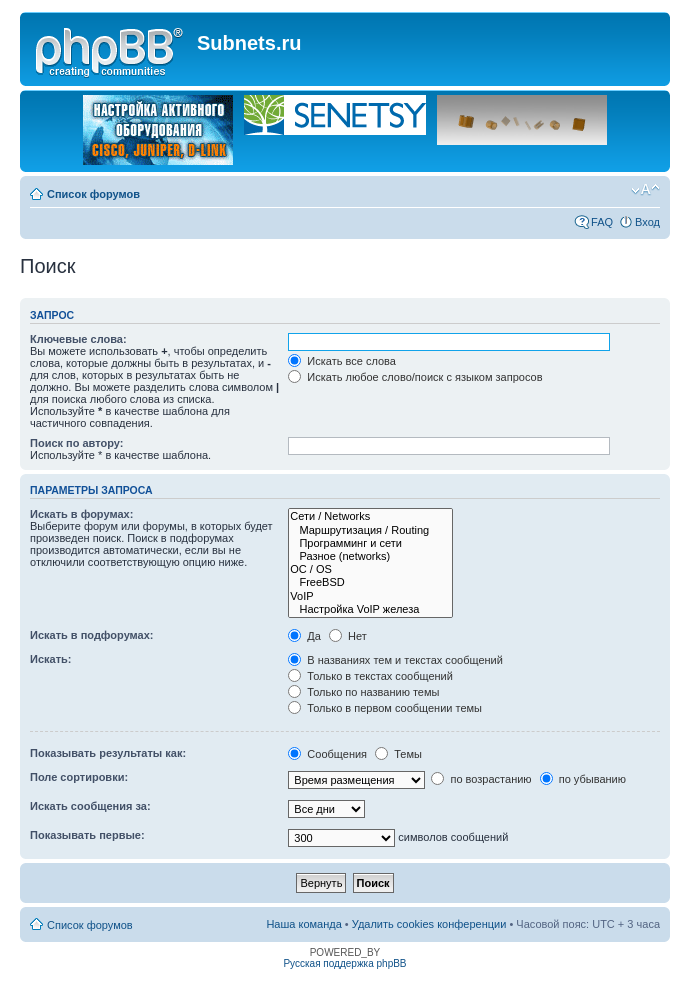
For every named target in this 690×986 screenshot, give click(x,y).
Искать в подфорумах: (92, 635)
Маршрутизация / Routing (370, 530)
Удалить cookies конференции (429, 924)
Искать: (50, 659)
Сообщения (327, 754)
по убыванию (583, 779)
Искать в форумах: (81, 514)
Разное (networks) (370, 556)
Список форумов (93, 194)
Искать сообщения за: (90, 806)
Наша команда (303, 924)
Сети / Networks (370, 516)
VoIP (370, 596)
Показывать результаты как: (108, 753)
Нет (348, 636)
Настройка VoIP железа (370, 609)
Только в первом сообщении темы (385, 708)
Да (304, 636)
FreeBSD (370, 582)
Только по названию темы (363, 692)
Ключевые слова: (78, 339)
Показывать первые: (87, 835)
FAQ (602, 222)
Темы (398, 754)
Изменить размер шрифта (645, 190)
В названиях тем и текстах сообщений (395, 660)
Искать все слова (342, 361)
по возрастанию (481, 779)
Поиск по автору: (76, 443)
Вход (647, 222)
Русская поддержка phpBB (344, 963)
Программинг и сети (370, 543)
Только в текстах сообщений (370, 676)
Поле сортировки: (79, 777)
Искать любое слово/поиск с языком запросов (415, 377)
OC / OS (370, 569)
